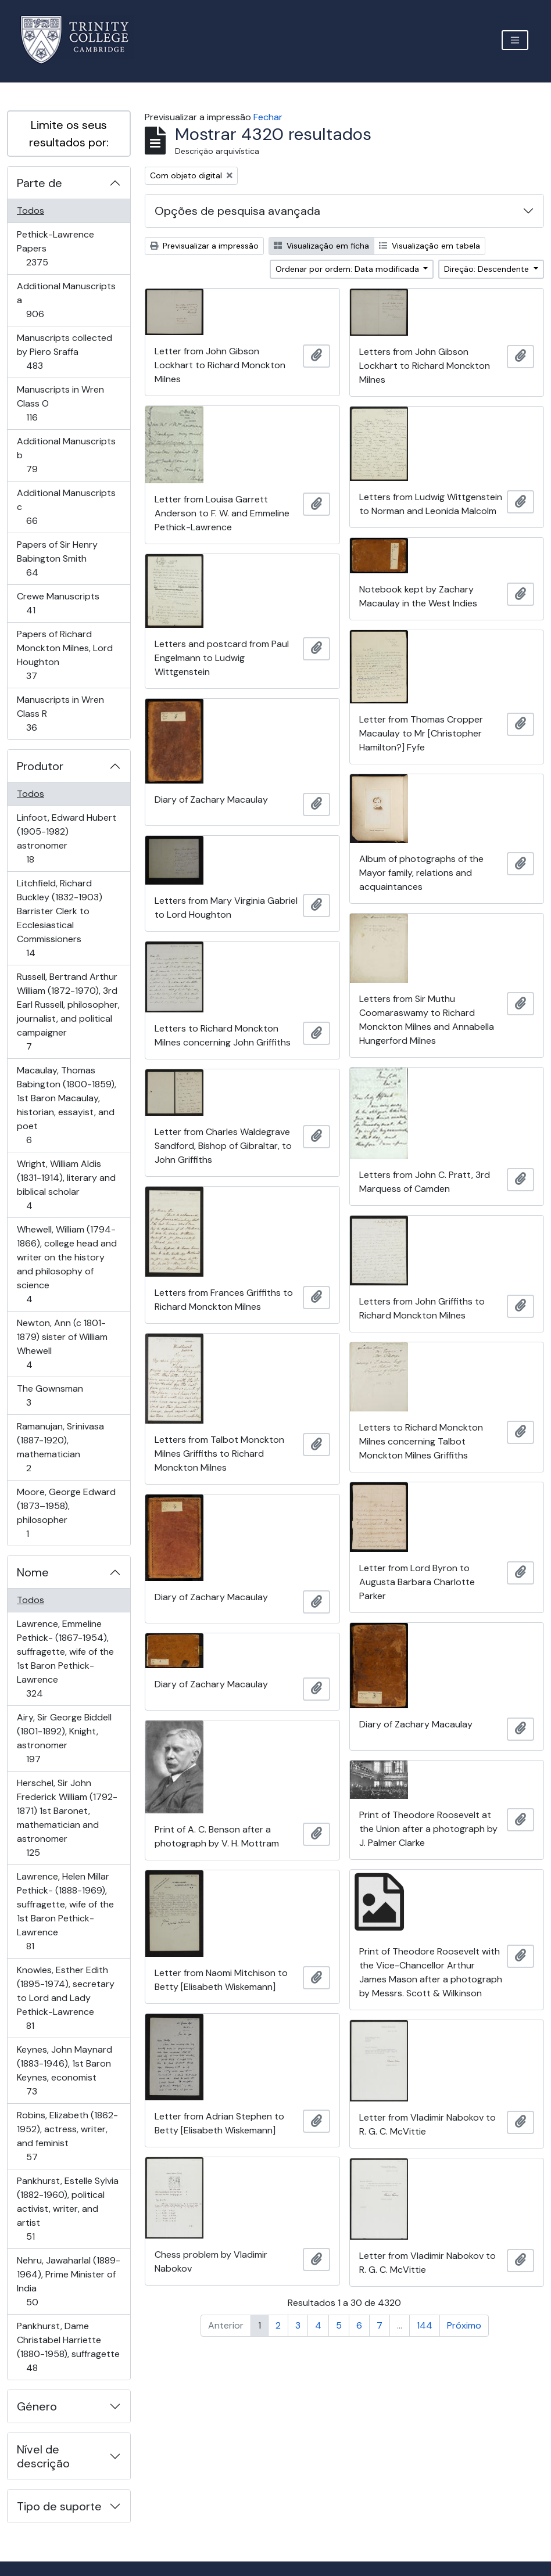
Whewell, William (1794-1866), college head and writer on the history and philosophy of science (66, 1264)
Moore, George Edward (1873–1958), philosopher (66, 1513)
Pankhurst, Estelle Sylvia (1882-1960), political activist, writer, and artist (67, 2208)
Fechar (267, 117)
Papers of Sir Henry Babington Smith (57, 558)
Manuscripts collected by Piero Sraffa (64, 351)
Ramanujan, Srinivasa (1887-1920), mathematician (60, 1447)
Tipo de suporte (59, 2506)
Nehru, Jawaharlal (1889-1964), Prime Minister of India (68, 2281)
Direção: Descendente (487, 269)
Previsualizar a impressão (204, 245)
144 (424, 2325)
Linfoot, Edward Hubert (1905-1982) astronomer (66, 838)
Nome (33, 1572)
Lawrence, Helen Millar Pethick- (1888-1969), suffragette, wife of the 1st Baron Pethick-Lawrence (65, 1911)
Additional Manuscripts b (66, 455)
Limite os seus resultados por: (69, 133)
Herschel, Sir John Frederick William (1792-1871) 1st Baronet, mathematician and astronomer (66, 1818)
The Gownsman (49, 1395)
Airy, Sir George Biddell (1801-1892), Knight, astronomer (64, 1738)
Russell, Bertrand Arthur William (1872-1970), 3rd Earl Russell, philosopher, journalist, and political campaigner (68, 1011)
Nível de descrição (43, 2456)
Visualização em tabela (429, 245)
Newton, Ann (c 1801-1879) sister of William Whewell (62, 1344)
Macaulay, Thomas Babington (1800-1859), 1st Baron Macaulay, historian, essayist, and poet (66, 1105)
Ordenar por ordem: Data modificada (348, 269)
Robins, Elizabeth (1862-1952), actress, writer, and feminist (67, 2136)
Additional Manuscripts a (66, 300)
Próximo (464, 2325)
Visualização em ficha (321, 245)
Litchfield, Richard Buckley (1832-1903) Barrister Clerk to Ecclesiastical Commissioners (59, 918)
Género (37, 2406)
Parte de (39, 183)
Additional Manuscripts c (66, 507)
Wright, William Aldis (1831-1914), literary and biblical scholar (66, 1184)
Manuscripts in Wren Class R (60, 713)
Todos (30, 210)
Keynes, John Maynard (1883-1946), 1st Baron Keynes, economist (64, 2070)
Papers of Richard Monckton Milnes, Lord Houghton (64, 655)
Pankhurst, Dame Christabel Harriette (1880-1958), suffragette (68, 2347)
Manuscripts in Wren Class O (60, 403)
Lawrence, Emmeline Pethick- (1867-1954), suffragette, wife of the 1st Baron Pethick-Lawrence (65, 1658)
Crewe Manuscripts (57, 603)
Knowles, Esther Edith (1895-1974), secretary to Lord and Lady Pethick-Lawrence (65, 1998)
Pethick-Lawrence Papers (55, 248)
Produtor (40, 766)
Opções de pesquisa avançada (237, 210)
